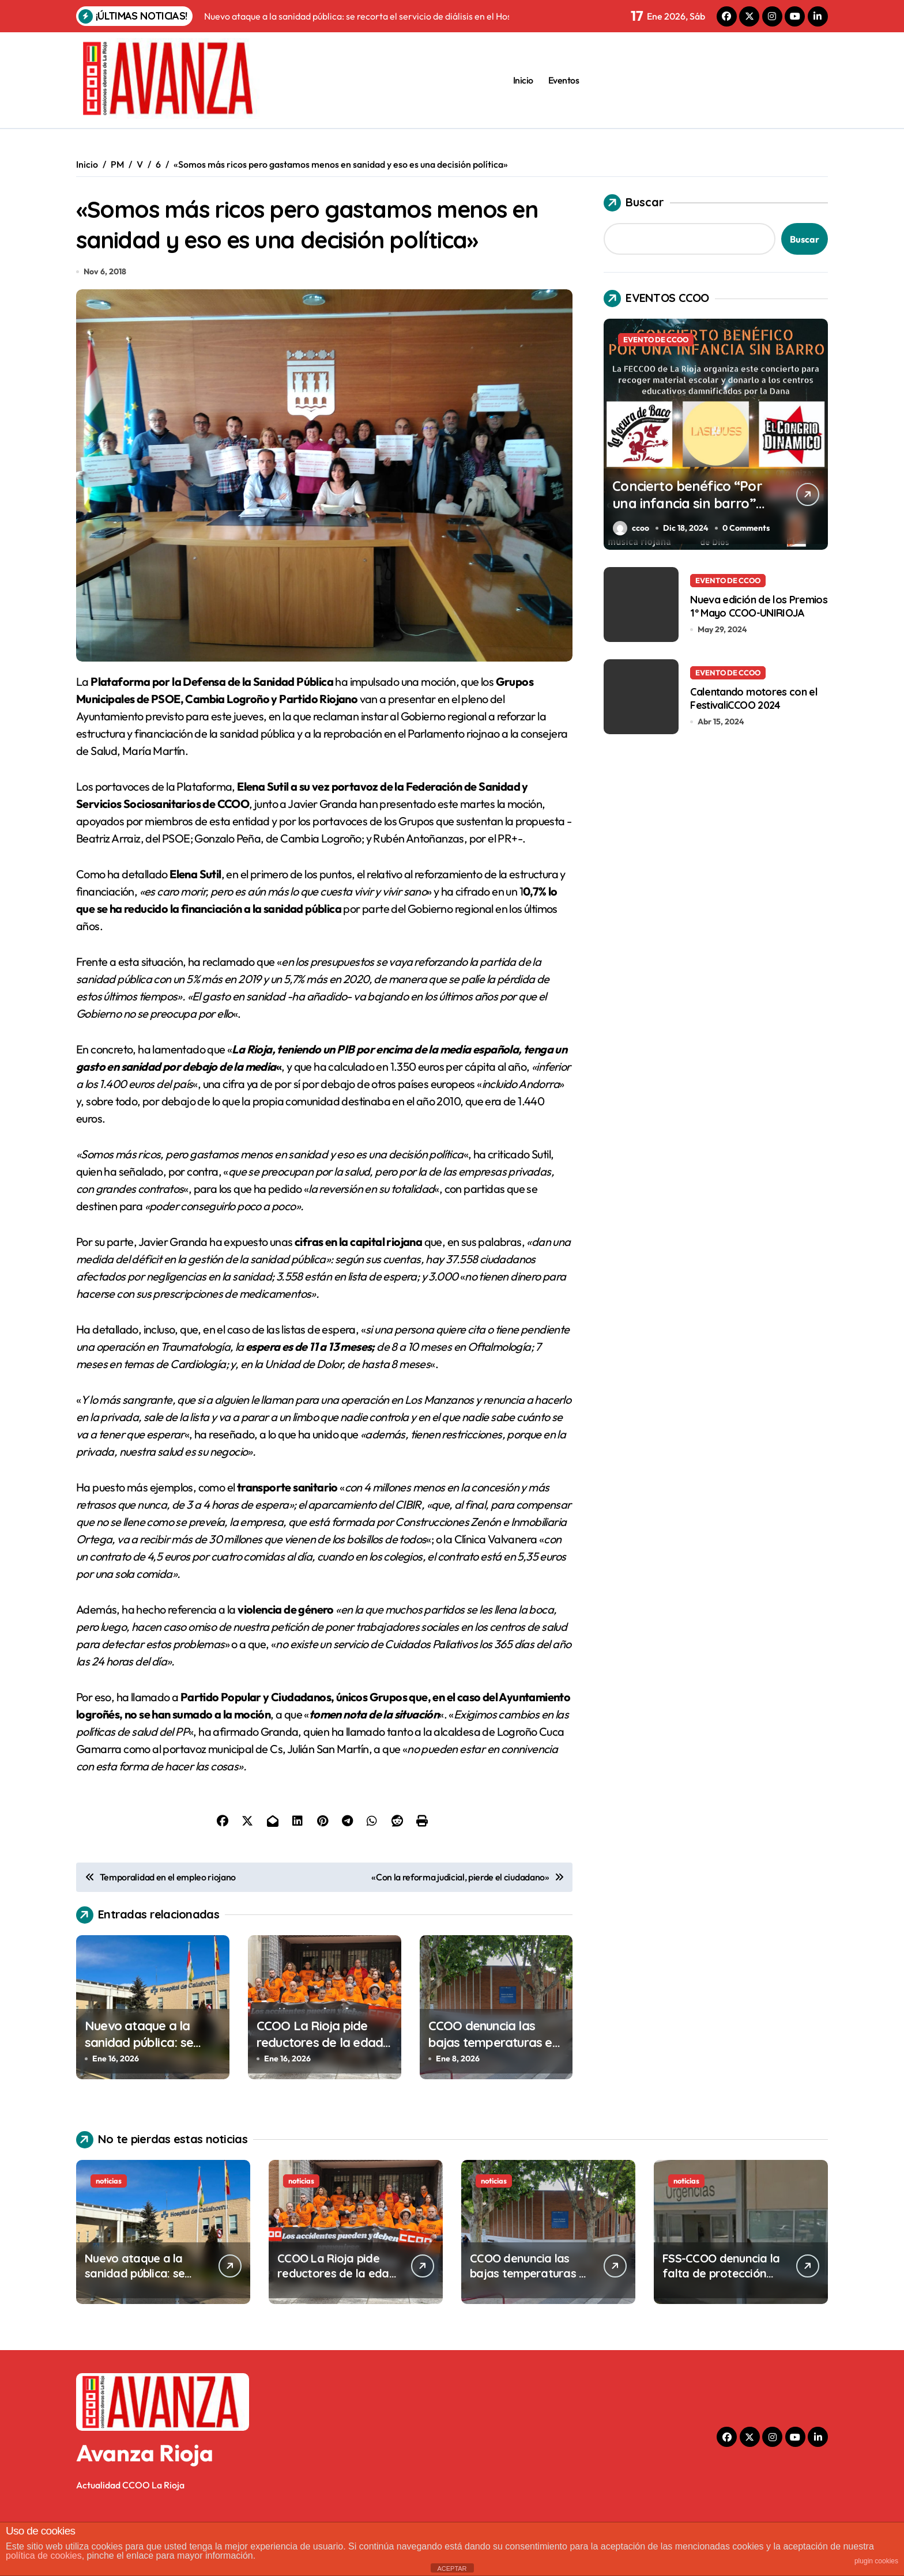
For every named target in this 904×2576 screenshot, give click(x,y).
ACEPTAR (451, 2568)
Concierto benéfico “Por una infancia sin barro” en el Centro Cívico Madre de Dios (685, 512)
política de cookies (44, 2555)
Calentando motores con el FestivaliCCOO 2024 (754, 698)
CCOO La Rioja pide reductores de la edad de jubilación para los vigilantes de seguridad (322, 2102)
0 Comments (748, 528)
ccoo (631, 528)
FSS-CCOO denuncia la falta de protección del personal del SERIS (721, 2325)
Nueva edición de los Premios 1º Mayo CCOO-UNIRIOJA (758, 605)
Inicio (523, 80)
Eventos (563, 80)
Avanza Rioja (144, 2504)
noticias (109, 2232)
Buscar (634, 202)
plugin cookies (876, 2561)
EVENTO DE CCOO (655, 339)
